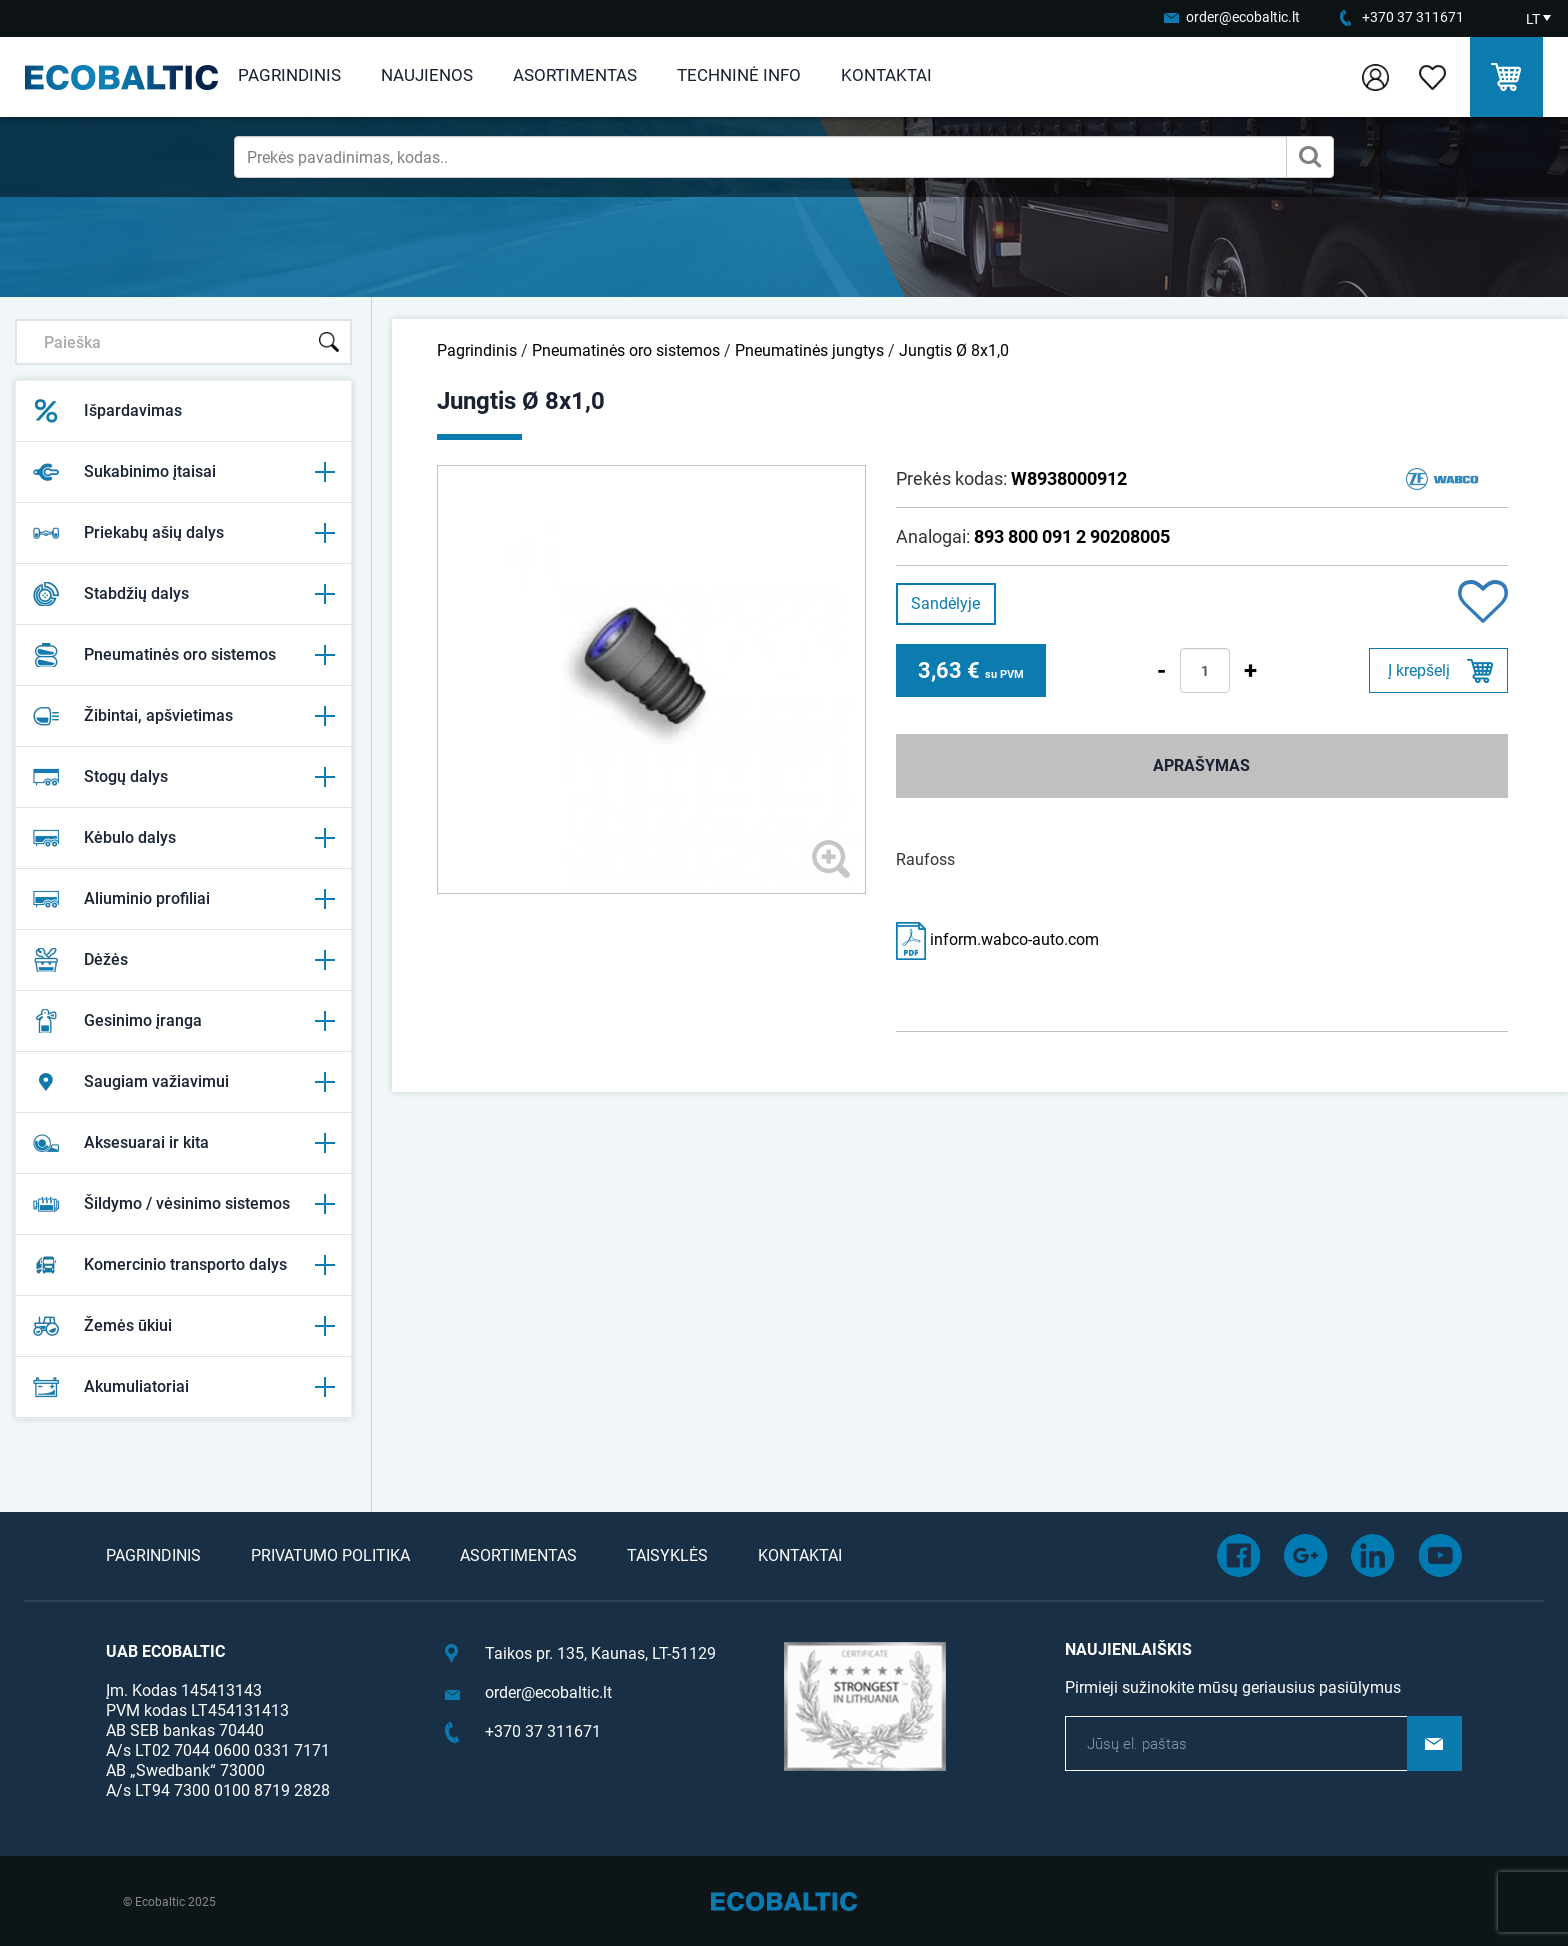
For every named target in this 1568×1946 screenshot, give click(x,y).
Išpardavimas (107, 411)
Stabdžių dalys (183, 594)
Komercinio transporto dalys (183, 1265)
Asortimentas (575, 75)
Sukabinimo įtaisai (183, 472)
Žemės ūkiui (183, 1326)
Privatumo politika (330, 1555)
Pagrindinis (289, 75)
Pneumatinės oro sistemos (183, 655)
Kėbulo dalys (183, 838)
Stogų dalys (183, 777)
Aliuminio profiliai (183, 899)
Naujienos (427, 75)
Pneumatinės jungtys (809, 350)
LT (1533, 19)
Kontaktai (886, 75)
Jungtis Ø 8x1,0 (954, 350)
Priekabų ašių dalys (183, 533)
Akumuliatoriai (183, 1387)
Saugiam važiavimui (183, 1082)
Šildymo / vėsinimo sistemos (183, 1204)
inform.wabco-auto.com (997, 939)
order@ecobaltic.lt (1243, 17)
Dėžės (183, 960)
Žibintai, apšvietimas (183, 716)
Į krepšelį (1419, 670)
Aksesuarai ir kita (183, 1143)
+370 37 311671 (1413, 17)
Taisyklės (667, 1555)
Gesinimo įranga (183, 1021)
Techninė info (739, 75)
